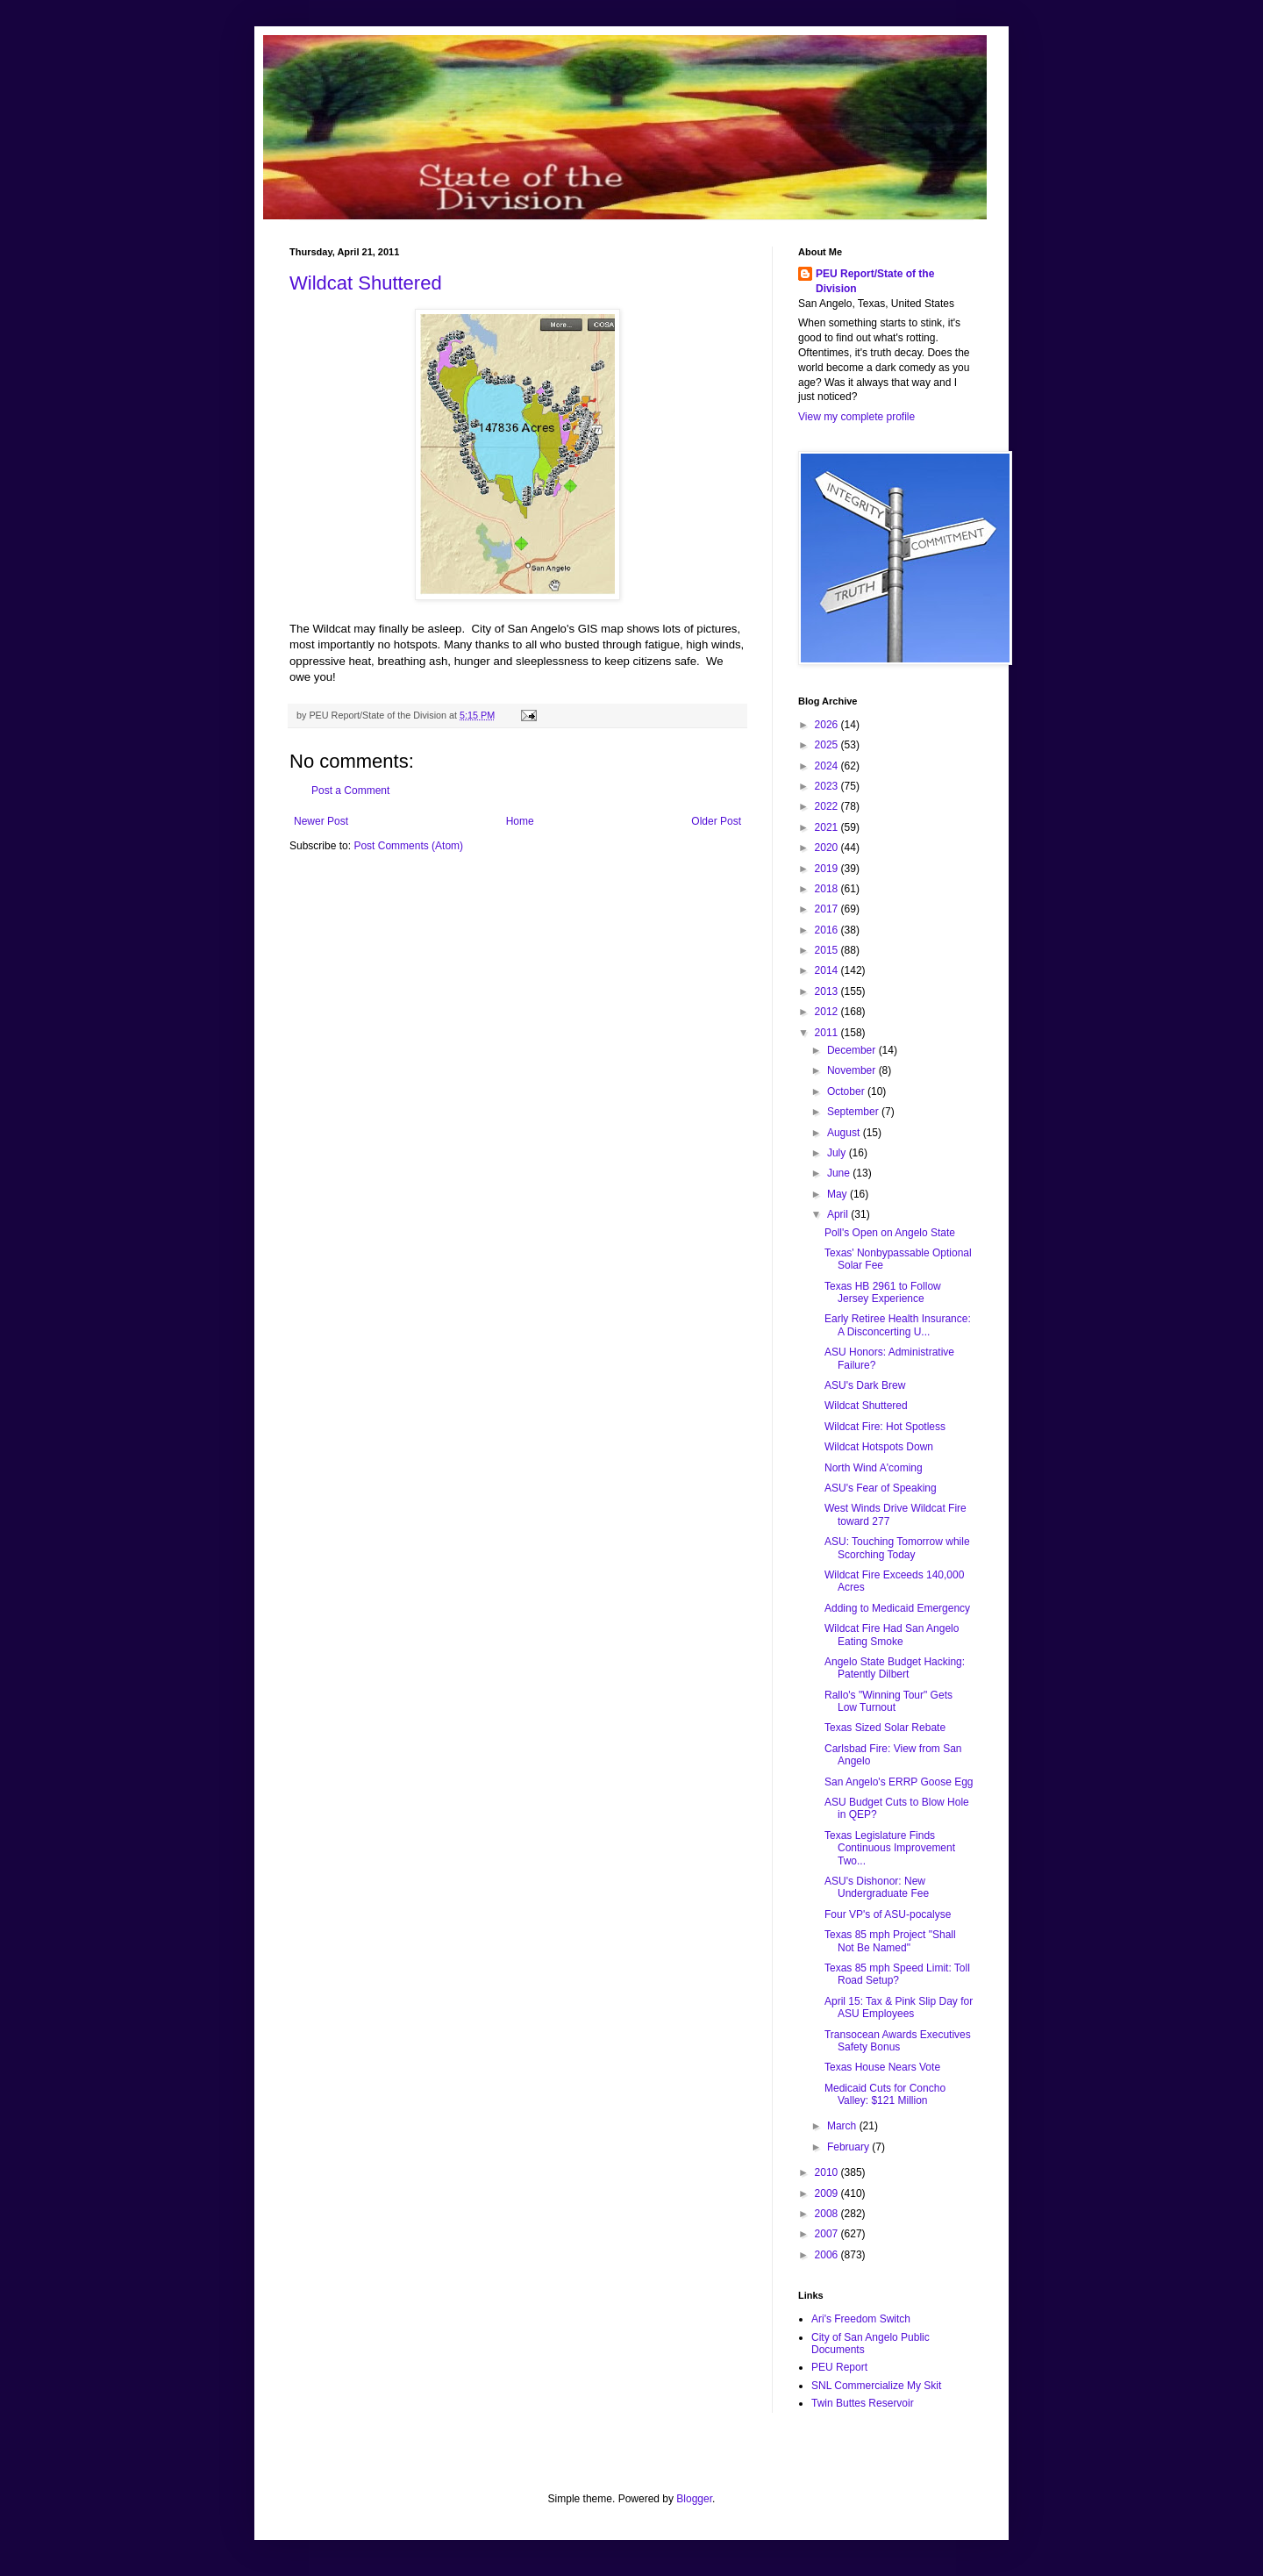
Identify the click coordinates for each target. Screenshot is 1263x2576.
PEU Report (839, 2367)
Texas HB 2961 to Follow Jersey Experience (882, 1292)
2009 (828, 2193)
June (840, 1173)
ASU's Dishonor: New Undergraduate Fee (876, 1887)
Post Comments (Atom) (408, 846)
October (847, 1091)
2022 (828, 806)
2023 (828, 786)
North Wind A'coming (873, 1468)
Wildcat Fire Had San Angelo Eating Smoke (891, 1634)
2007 (828, 2234)
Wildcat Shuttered (365, 283)
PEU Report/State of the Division (875, 281)
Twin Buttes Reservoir (862, 2403)
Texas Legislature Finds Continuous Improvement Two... (889, 1848)
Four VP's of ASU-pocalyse (887, 1914)
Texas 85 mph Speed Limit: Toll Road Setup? (897, 1974)
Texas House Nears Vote (882, 2067)
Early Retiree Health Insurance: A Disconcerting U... (897, 1325)
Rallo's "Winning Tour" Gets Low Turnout (888, 1701)
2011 (828, 1033)
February (849, 2147)
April (839, 1214)
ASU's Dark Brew (864, 1385)
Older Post (716, 821)
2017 (828, 909)
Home (520, 821)
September (854, 1112)
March (843, 2126)
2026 (828, 725)
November (853, 1070)
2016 (828, 930)
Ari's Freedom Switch (860, 2319)
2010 (828, 2172)
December (853, 1050)
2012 (828, 1011)
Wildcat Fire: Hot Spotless (884, 1426)
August (845, 1133)
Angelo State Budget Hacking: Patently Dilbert (894, 1668)
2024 (828, 766)
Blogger (694, 2499)
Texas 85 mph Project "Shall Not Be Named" (890, 1940)
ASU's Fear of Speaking (880, 1488)
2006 (828, 2255)
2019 (828, 868)
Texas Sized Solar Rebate (884, 1727)
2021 (828, 827)
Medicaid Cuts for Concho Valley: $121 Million (884, 2094)
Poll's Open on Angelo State (889, 1233)
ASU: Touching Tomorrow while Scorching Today (897, 1547)
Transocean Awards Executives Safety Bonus (897, 2041)
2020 (828, 847)
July (838, 1153)
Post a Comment (350, 790)
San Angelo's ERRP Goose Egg (899, 1782)
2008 (828, 2213)
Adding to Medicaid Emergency (897, 1608)
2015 (828, 950)
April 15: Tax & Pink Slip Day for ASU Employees (898, 2007)
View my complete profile (856, 417)
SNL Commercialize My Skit (876, 2385)
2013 (828, 991)
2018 (828, 889)
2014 (828, 970)
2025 (828, 745)
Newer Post (321, 821)
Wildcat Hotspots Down (878, 1447)
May (838, 1194)
